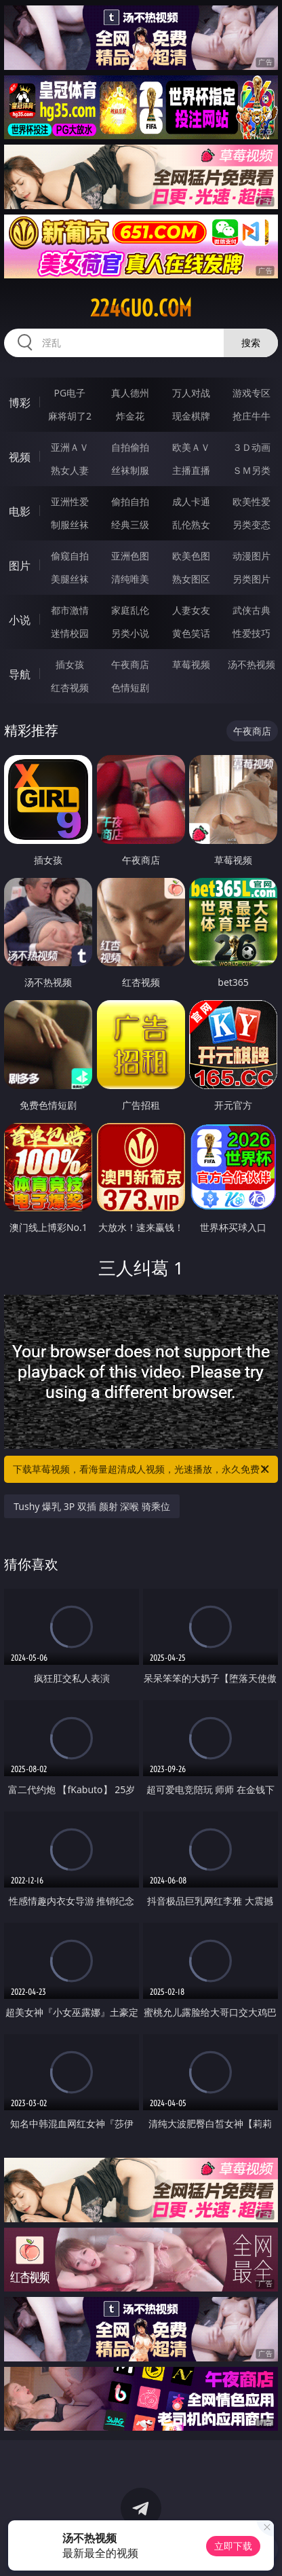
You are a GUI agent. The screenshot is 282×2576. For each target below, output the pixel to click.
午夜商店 (130, 664)
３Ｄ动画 (251, 447)
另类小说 (130, 633)
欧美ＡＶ (191, 447)
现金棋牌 (191, 415)
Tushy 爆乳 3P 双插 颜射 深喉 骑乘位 (92, 1506)
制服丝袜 (70, 524)
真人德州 (130, 392)
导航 (20, 674)
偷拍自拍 (130, 501)
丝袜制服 (130, 470)
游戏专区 (251, 392)
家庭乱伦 (130, 610)
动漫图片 (251, 555)
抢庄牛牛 (251, 415)
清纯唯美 (130, 578)
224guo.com (141, 308)
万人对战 (191, 392)
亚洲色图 (130, 555)
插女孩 (70, 664)
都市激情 (70, 610)
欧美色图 (191, 555)
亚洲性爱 (70, 501)
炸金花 (130, 415)
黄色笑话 (191, 633)
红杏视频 (70, 687)
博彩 (20, 402)
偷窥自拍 (70, 555)
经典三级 (130, 524)
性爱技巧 (251, 633)
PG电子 (70, 392)
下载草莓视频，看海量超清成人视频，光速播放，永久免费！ (142, 1469)
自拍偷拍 (130, 447)
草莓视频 (191, 664)
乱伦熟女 (191, 524)
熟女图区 (191, 578)
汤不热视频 (251, 664)
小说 (20, 619)
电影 (20, 511)
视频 (20, 456)
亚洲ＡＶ (70, 447)
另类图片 (251, 578)
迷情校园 (70, 633)
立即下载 (233, 2545)
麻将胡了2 (70, 415)
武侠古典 (251, 610)
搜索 (250, 342)
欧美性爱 (251, 501)
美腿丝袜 (70, 578)
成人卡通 (191, 501)
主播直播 (191, 470)
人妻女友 (191, 610)
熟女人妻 (70, 470)
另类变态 (251, 524)
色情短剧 (130, 687)
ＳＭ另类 (251, 470)
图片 (20, 565)
